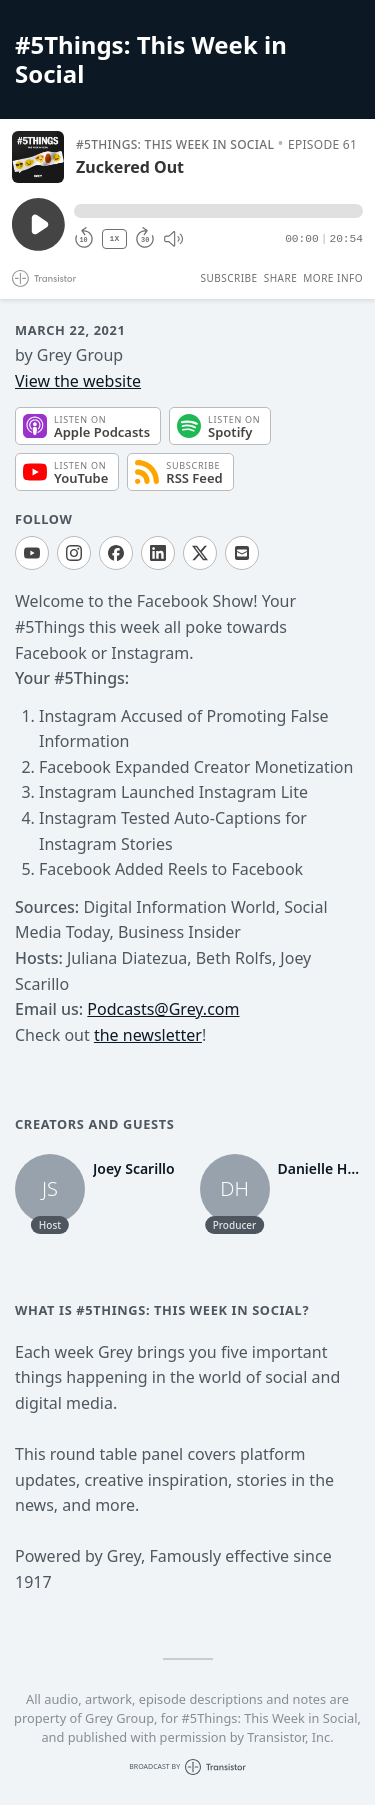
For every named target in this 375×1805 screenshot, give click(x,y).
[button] (218, 211)
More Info (333, 278)
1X (115, 238)
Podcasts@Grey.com (163, 1009)
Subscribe (228, 278)
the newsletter (148, 1035)
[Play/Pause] (38, 157)
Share (281, 278)
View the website (78, 381)
